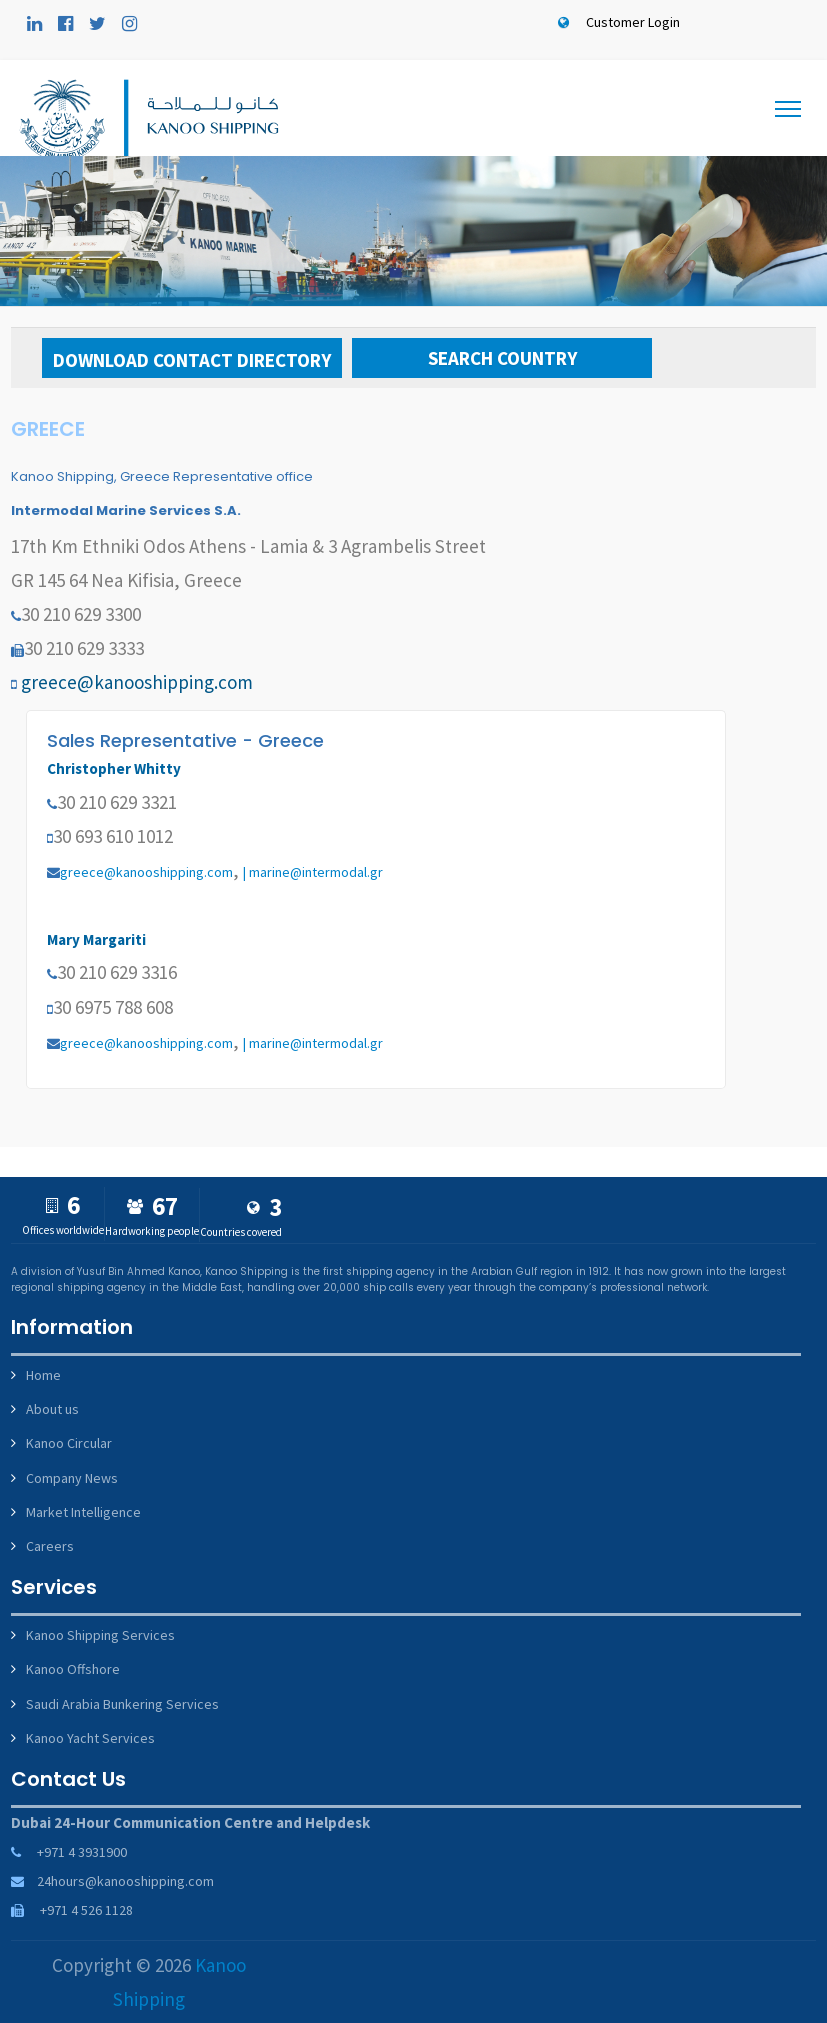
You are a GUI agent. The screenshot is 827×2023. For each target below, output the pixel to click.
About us (52, 1409)
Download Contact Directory (192, 360)
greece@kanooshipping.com (137, 682)
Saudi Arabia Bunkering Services (122, 1704)
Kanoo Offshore (73, 1669)
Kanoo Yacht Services (90, 1738)
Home (43, 1375)
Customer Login (616, 22)
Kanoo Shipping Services (100, 1635)
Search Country (502, 358)
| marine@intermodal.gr (313, 872)
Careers (50, 1546)
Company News (72, 1478)
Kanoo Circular (69, 1443)
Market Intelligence (83, 1512)
